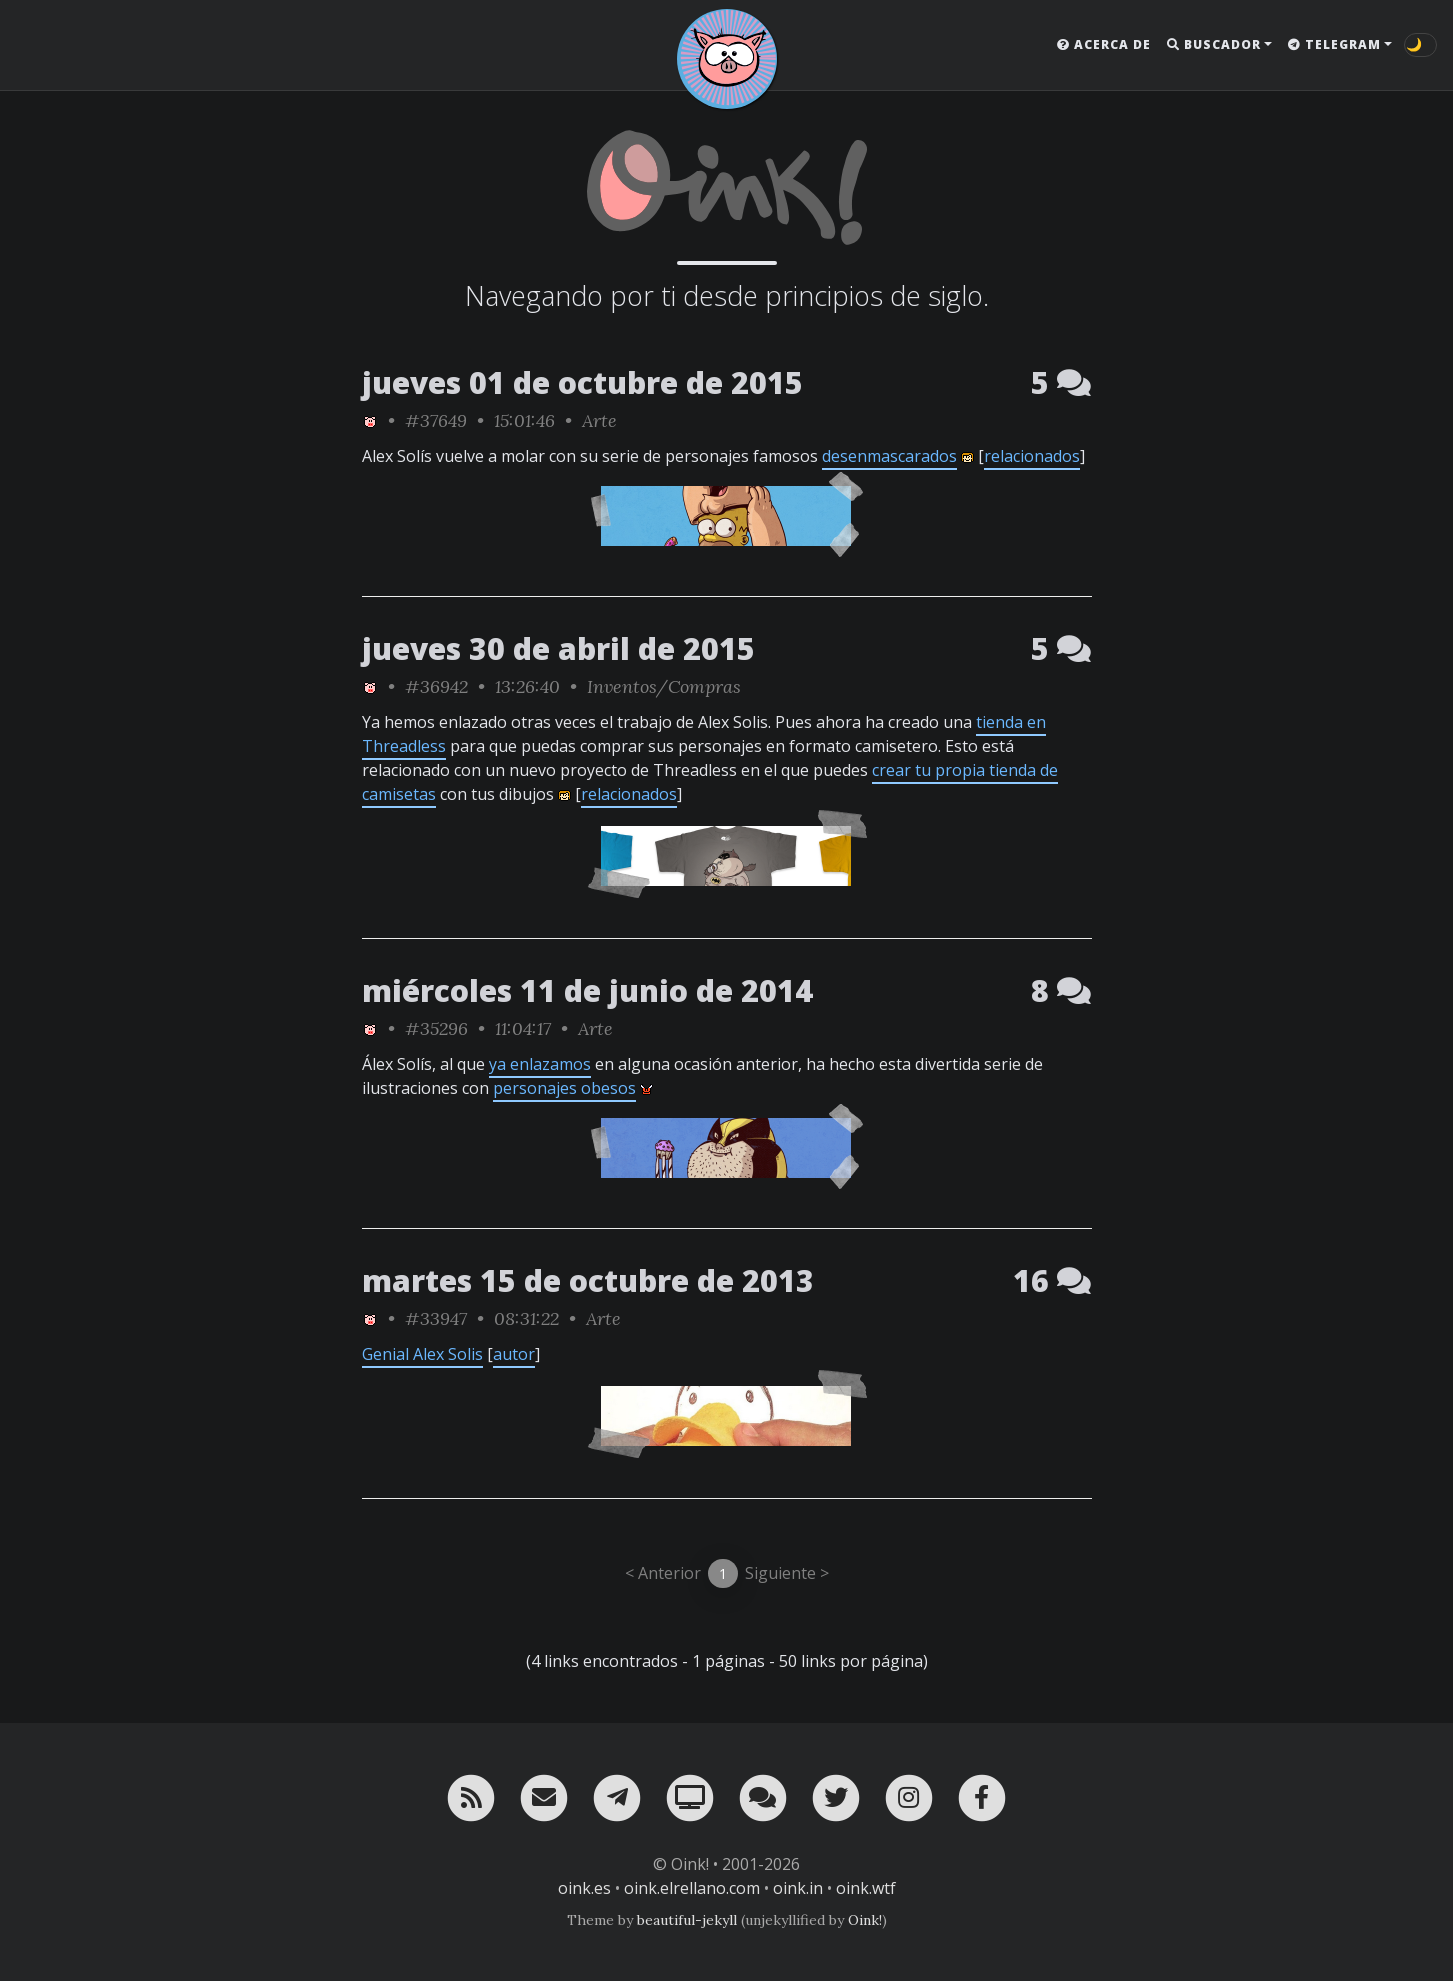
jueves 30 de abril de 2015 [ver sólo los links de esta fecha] (558, 648)
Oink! (865, 1920)
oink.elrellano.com (692, 1888)
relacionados (1032, 456)
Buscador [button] (1214, 44)
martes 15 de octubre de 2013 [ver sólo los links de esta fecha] (588, 1280)
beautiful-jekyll (687, 1920)
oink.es (584, 1888)
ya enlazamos (540, 1064)
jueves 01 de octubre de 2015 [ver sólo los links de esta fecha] (582, 382)
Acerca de (1104, 44)
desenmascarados (889, 456)
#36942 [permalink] (436, 686)
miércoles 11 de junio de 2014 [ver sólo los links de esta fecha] (587, 990)
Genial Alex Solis (422, 1354)
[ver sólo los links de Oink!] (370, 420)
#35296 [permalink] (436, 1028)
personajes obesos (564, 1088)
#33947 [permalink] (436, 1318)
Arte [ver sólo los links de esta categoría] (599, 420)
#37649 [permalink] (436, 420)
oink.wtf (866, 1888)
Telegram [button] (1334, 44)
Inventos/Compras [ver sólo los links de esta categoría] (664, 686)
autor (514, 1354)
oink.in (798, 1888)
